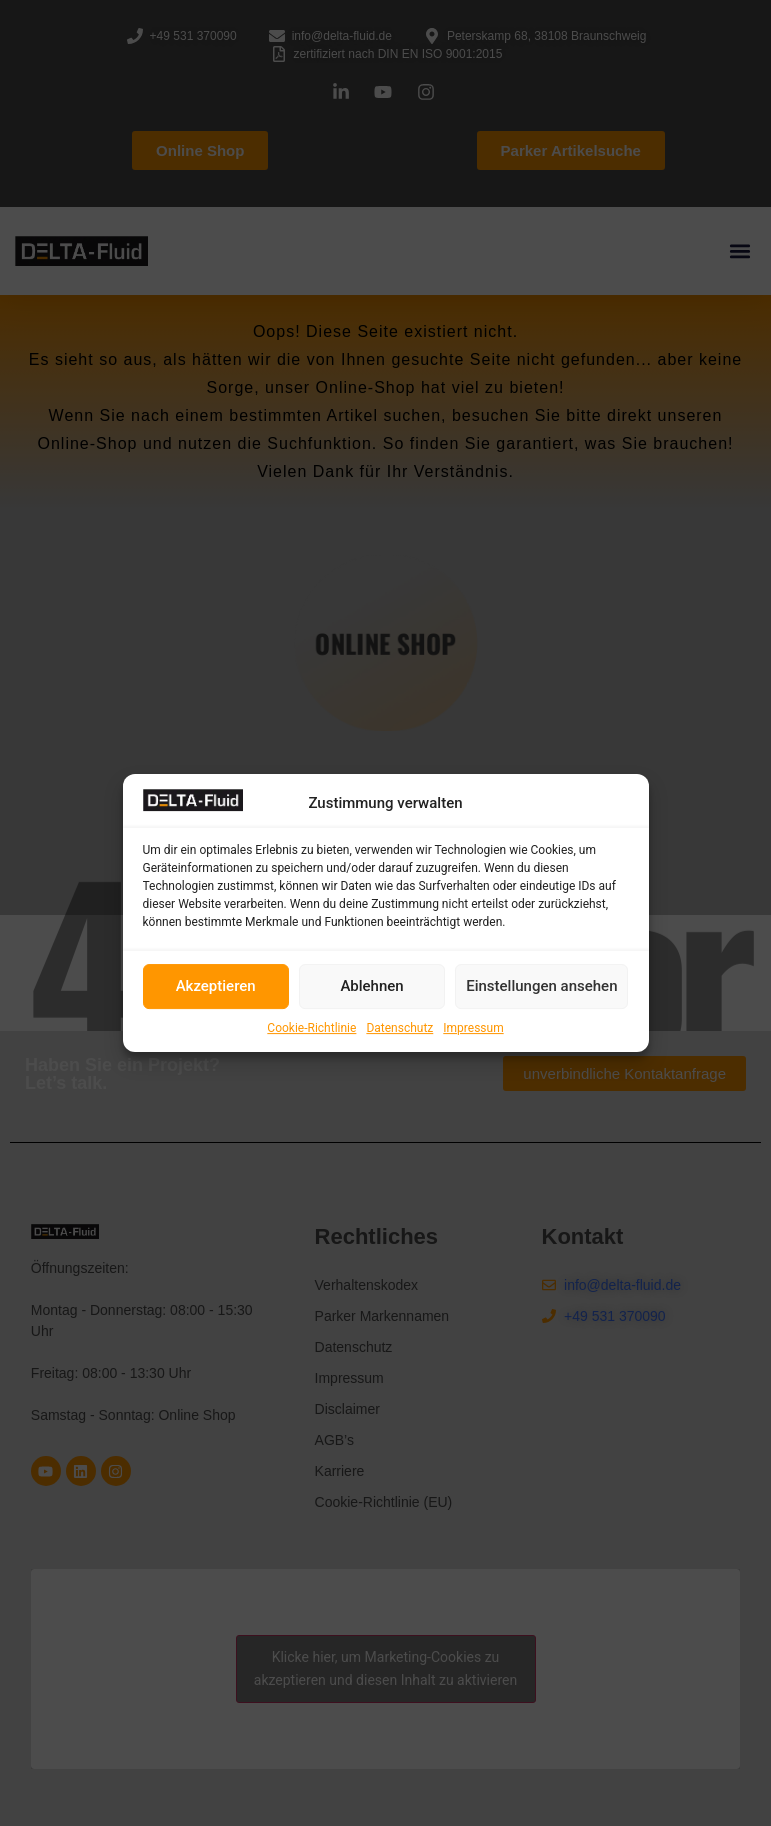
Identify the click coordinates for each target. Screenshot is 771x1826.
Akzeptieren (216, 986)
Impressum (473, 1028)
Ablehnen (371, 986)
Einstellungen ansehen (541, 986)
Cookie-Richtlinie (311, 1028)
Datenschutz (399, 1028)
